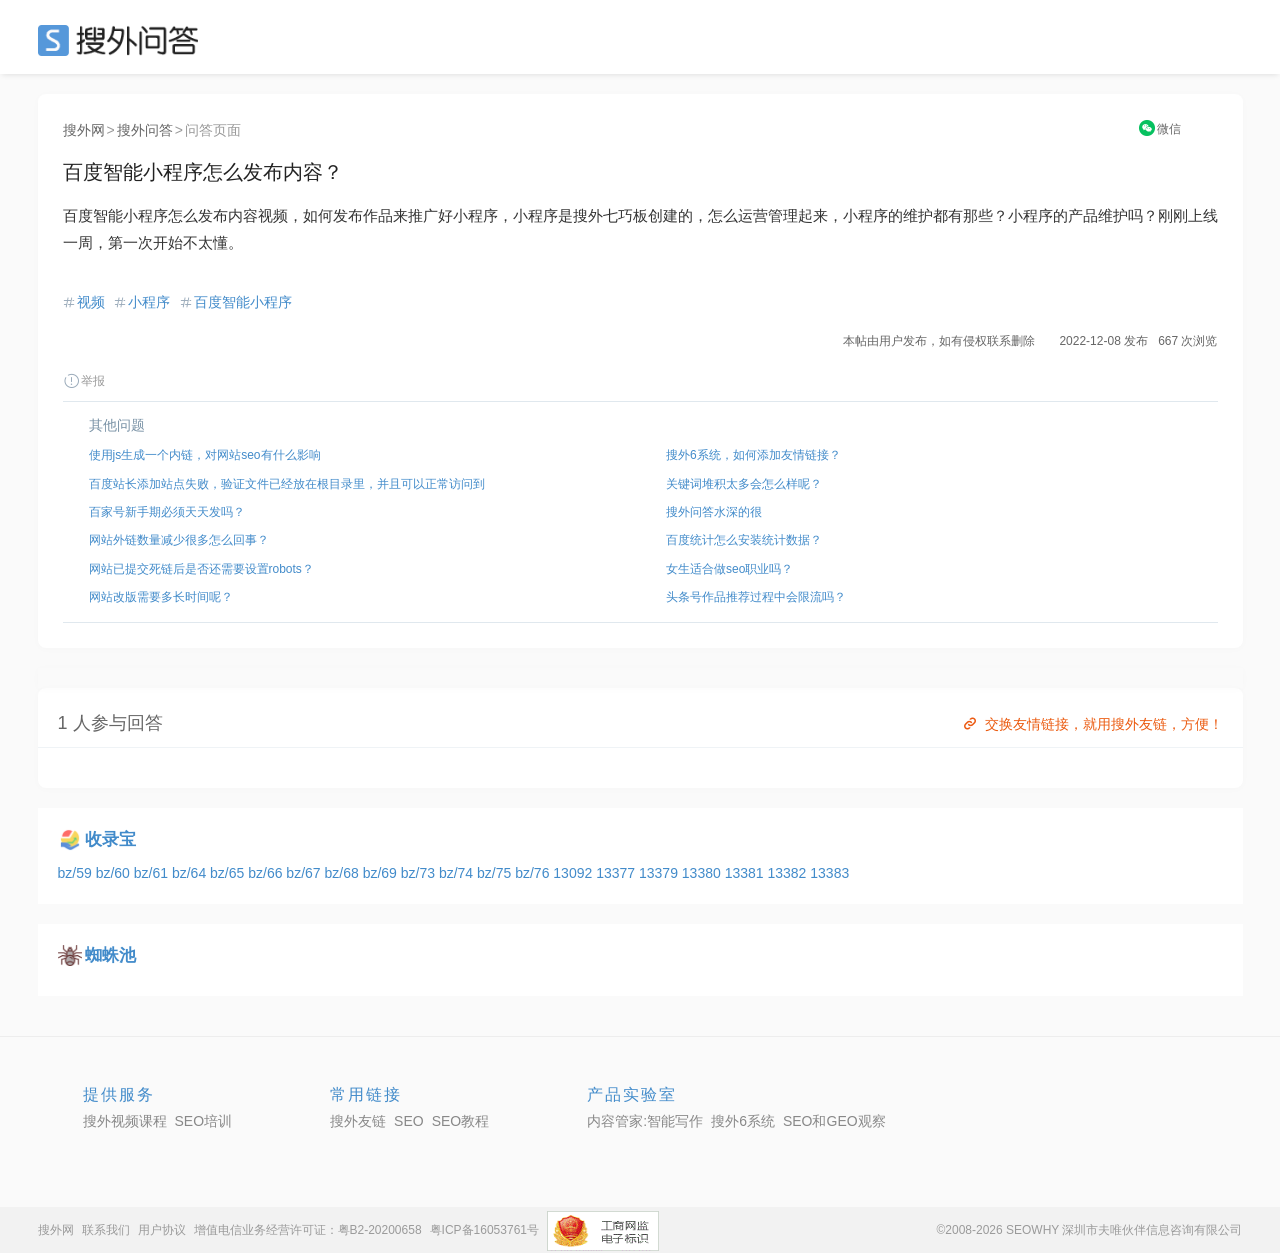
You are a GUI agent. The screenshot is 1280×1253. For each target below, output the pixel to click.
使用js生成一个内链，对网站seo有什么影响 (205, 455)
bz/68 (343, 873)
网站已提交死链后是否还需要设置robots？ (201, 569)
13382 (788, 873)
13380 (703, 873)
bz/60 (115, 873)
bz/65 (229, 873)
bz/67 (305, 873)
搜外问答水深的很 (714, 512)
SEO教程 (461, 1121)
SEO (123, 40)
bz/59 (77, 873)
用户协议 (162, 1230)
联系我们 (106, 1230)
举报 (84, 381)
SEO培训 (204, 1121)
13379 (660, 873)
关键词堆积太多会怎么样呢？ (744, 484)
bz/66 (267, 873)
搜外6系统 (743, 1121)
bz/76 (534, 873)
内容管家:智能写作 (645, 1121)
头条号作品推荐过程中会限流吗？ (756, 597)
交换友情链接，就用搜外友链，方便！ (1091, 724)
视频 (91, 302)
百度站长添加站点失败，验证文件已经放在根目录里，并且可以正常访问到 (287, 484)
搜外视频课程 (125, 1121)
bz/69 (382, 873)
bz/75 (496, 873)
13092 (574, 873)
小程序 (149, 302)
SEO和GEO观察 (834, 1121)
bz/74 (458, 873)
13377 (617, 873)
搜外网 (84, 130)
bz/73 (420, 873)
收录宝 (110, 839)
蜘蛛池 (110, 955)
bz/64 (191, 873)
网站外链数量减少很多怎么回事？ (179, 540)
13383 (829, 873)
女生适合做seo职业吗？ (729, 569)
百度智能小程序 (243, 302)
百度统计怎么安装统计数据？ (744, 540)
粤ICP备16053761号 (484, 1230)
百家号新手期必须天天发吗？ (167, 512)
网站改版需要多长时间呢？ (161, 597)
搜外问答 (145, 130)
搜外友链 (358, 1121)
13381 (746, 873)
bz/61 (153, 873)
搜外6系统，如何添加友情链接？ (753, 455)
